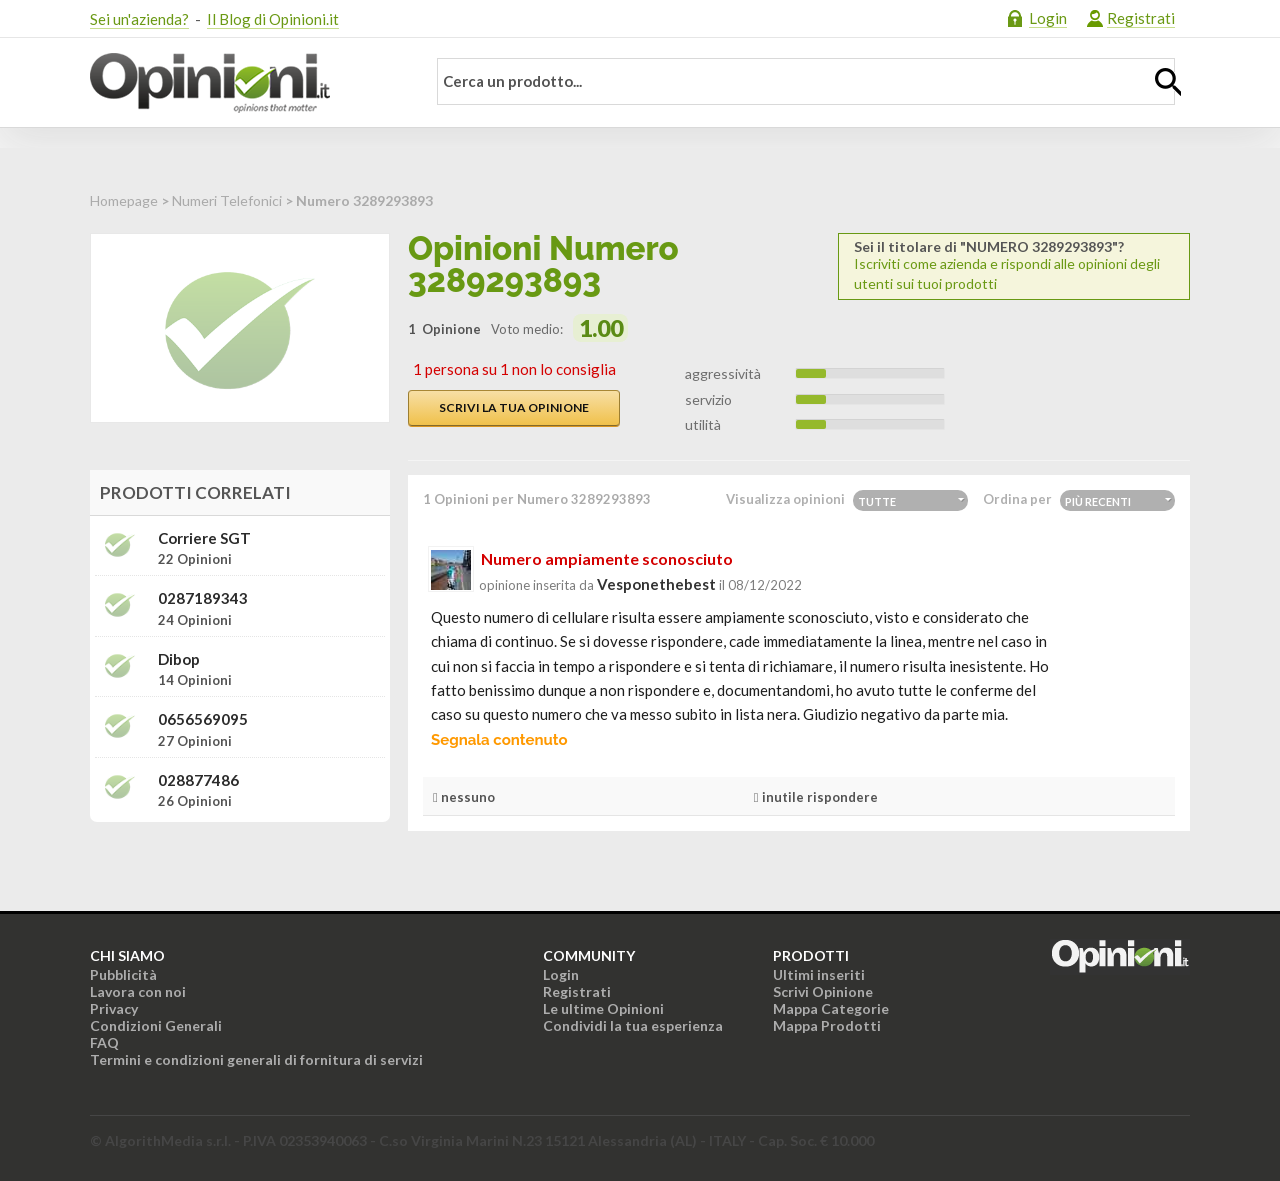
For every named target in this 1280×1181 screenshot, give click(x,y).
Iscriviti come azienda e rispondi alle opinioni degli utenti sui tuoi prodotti (1014, 265)
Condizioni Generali (156, 1025)
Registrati (1141, 18)
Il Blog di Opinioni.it (273, 19)
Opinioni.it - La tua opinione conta (245, 83)
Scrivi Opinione (823, 991)
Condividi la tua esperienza (633, 1025)
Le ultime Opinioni (603, 1008)
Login (1048, 18)
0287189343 (203, 598)
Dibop (179, 659)
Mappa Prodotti (827, 1025)
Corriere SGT (204, 538)
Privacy (114, 1008)
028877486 (198, 780)
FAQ (104, 1042)
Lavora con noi (138, 991)
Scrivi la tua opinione (514, 407)
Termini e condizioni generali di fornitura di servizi (256, 1059)
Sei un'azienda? (139, 19)
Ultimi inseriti (819, 974)
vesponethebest (656, 584)
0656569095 (203, 719)
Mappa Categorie (831, 1008)
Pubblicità (123, 974)
